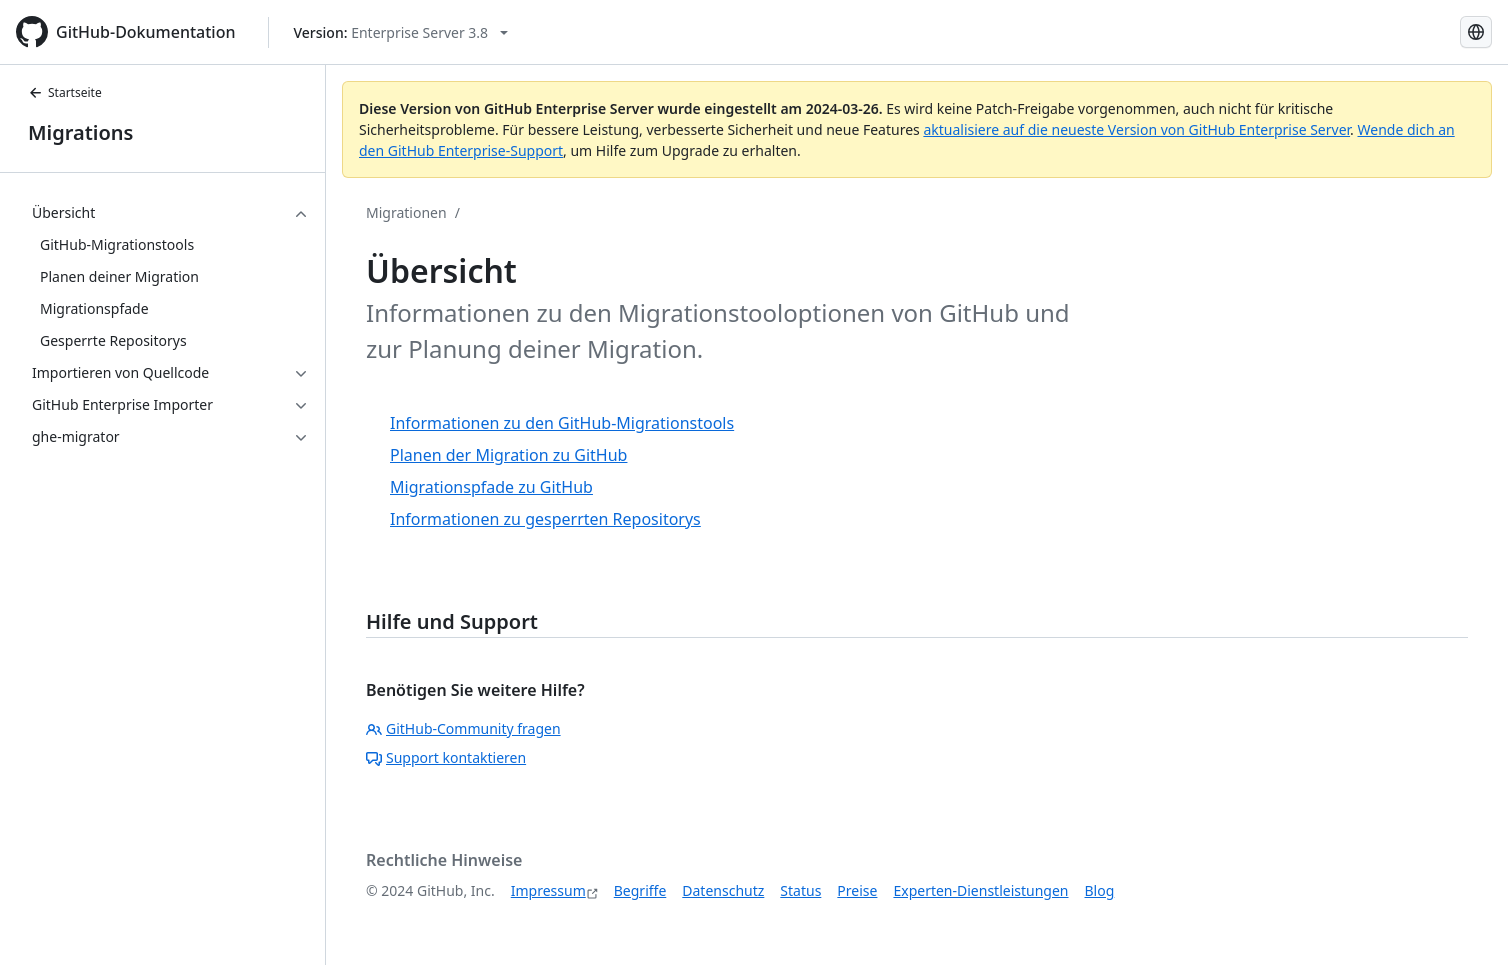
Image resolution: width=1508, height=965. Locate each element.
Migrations (80, 132)
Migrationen (406, 212)
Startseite (65, 92)
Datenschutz (723, 890)
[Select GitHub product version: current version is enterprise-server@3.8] (401, 32)
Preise (857, 890)
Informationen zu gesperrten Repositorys (545, 519)
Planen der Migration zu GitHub (508, 455)
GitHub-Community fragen (463, 728)
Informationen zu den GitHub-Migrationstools (562, 423)
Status (800, 890)
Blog (1100, 890)
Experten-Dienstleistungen (980, 890)
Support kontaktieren (446, 757)
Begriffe (640, 890)
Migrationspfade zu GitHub (491, 487)
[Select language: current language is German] (1476, 32)
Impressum (548, 890)
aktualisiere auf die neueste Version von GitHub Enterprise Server (1136, 129)
